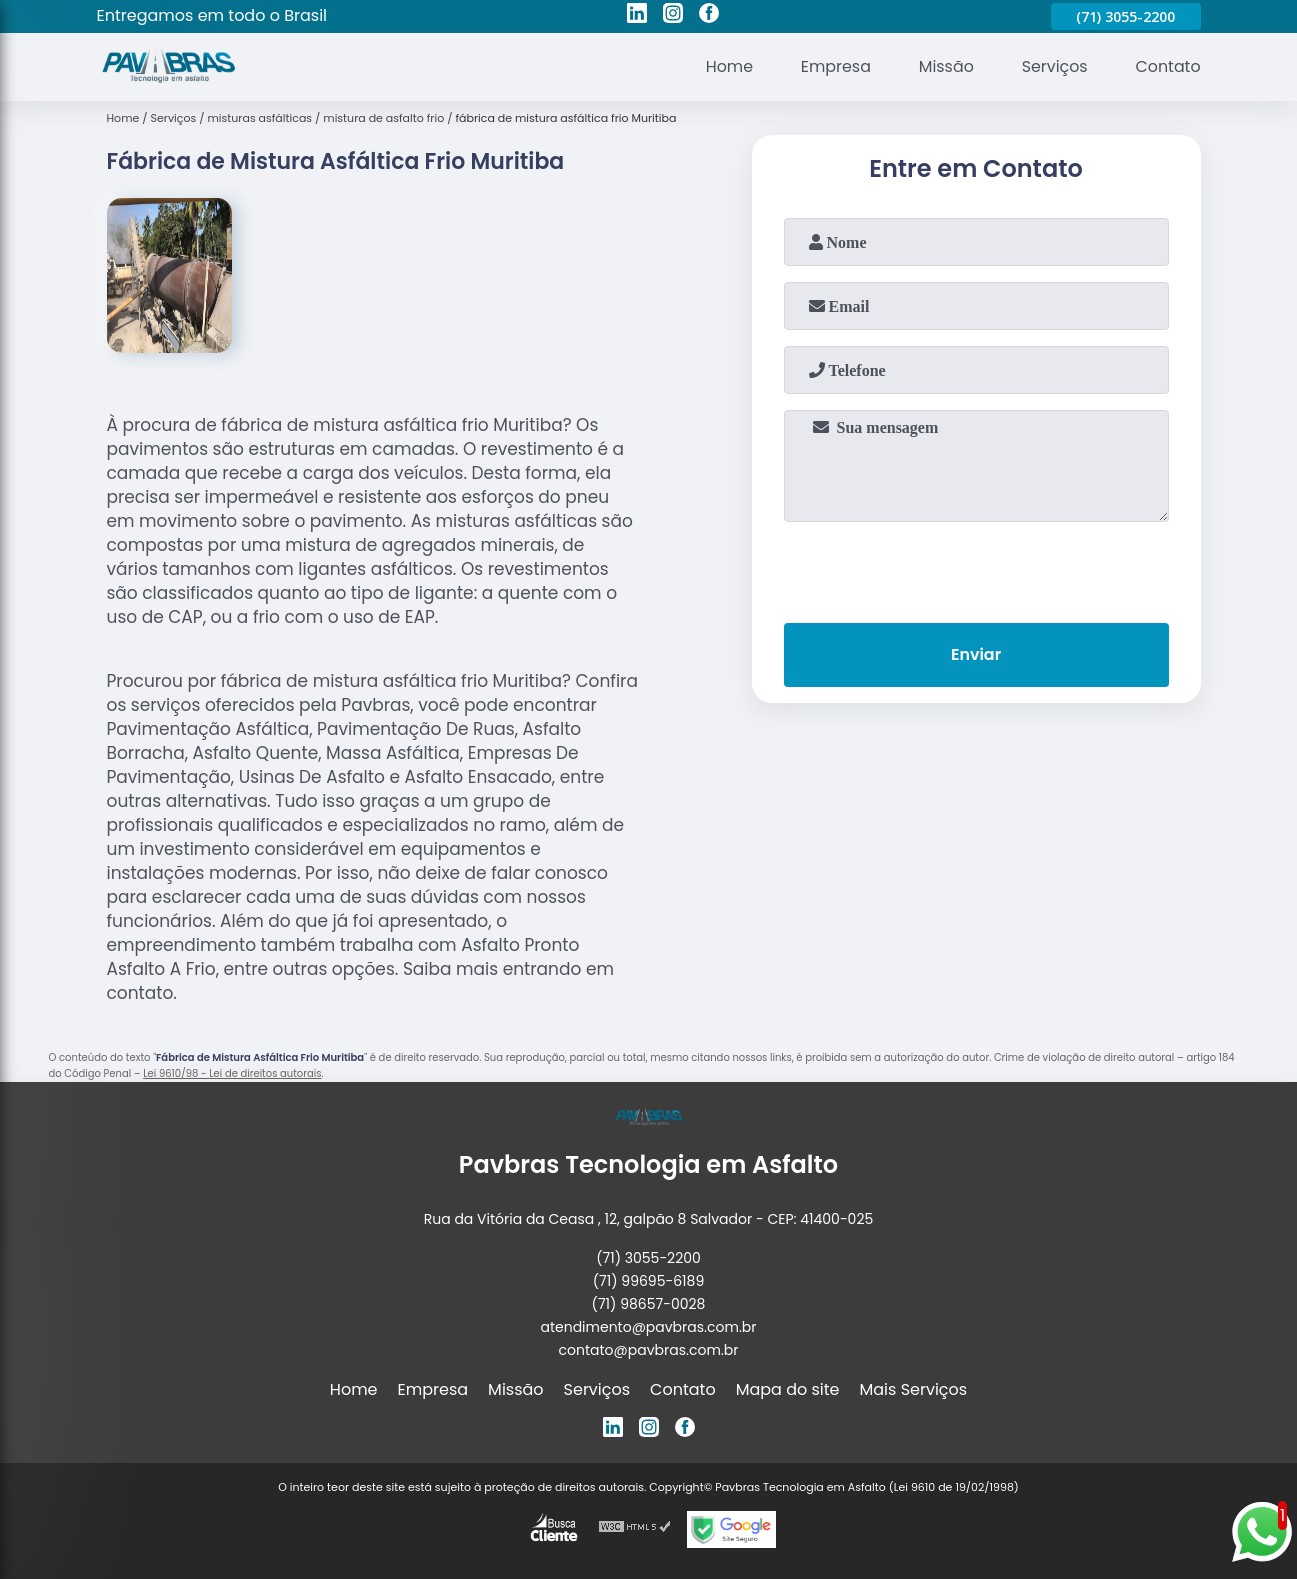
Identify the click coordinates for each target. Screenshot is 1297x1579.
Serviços (1053, 66)
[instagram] (673, 16)
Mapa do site (788, 1389)
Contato (1168, 66)
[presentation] (976, 568)
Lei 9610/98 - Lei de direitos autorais (232, 1073)
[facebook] (709, 16)
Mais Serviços (914, 1389)
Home (727, 66)
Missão (944, 66)
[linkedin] (637, 16)
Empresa (833, 66)
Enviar (976, 655)
